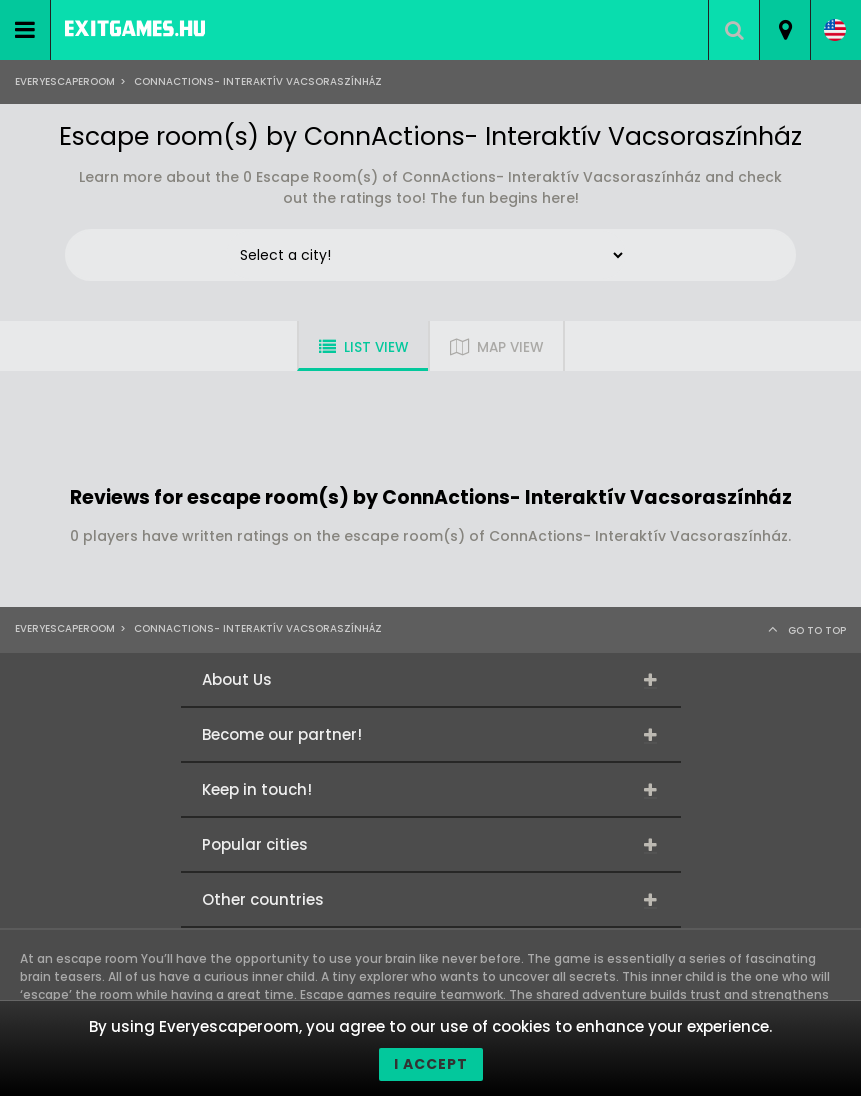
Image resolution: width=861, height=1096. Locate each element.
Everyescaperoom (65, 81)
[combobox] (784, 30)
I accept (431, 1064)
